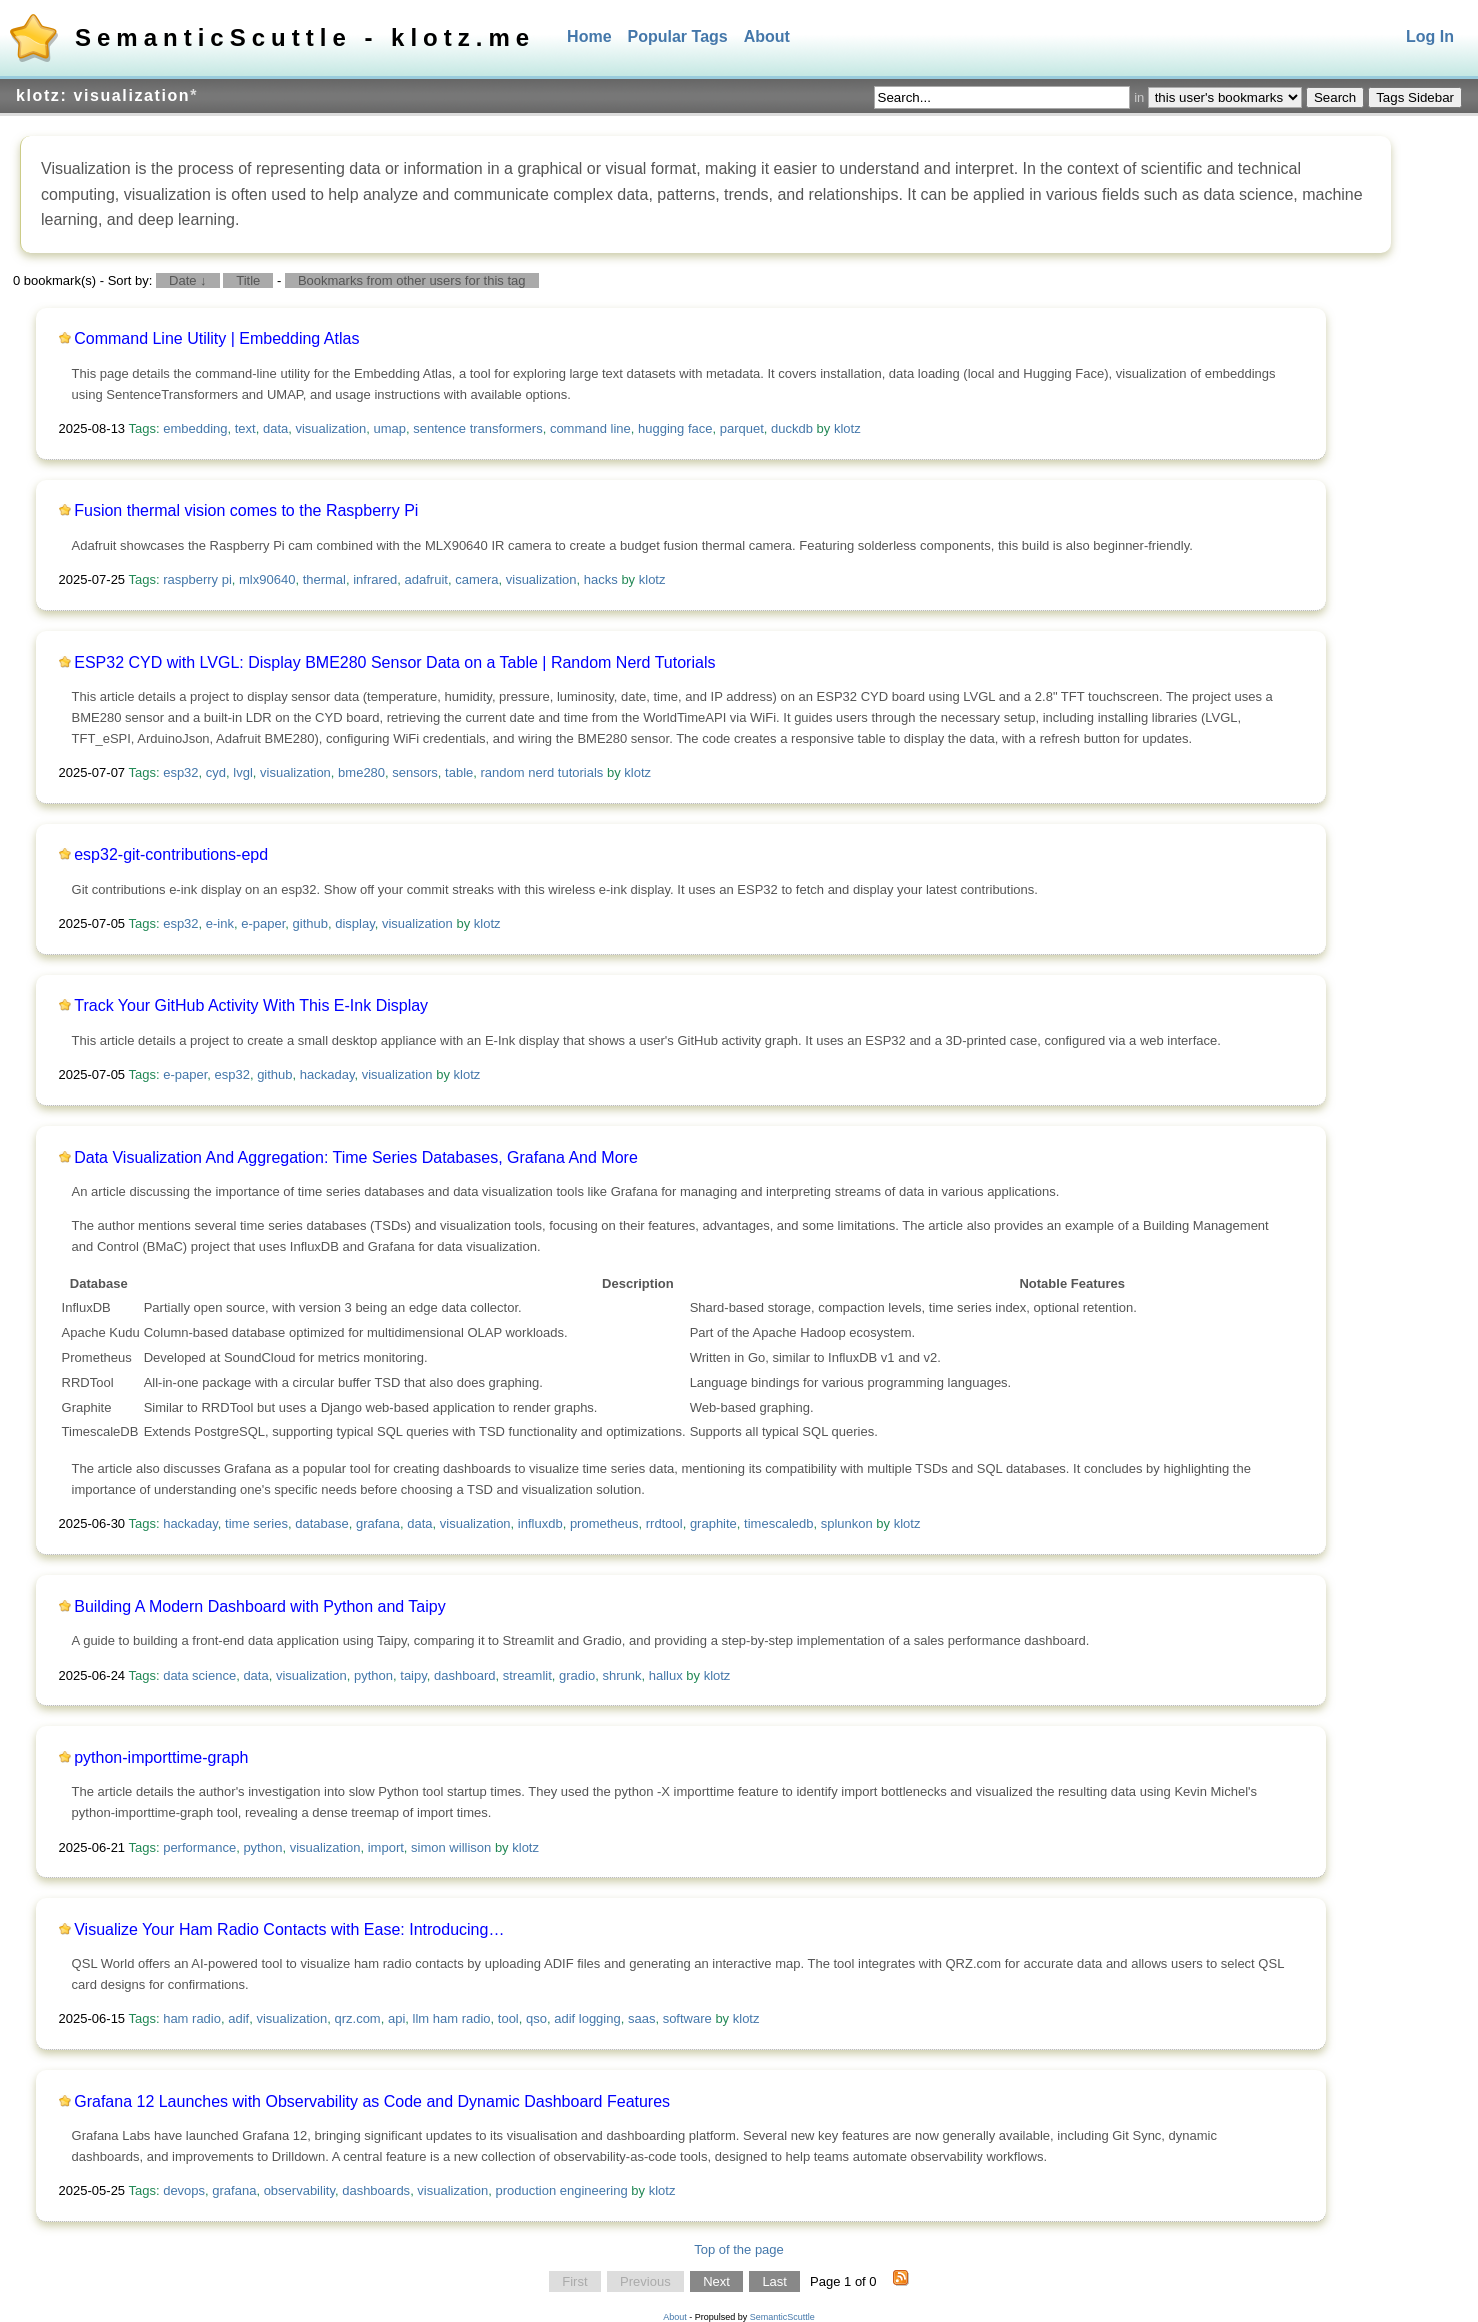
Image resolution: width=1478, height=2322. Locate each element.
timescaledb (778, 1523)
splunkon (847, 1523)
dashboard (464, 1675)
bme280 (361, 772)
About (767, 36)
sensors (415, 772)
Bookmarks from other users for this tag (412, 280)
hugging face (675, 428)
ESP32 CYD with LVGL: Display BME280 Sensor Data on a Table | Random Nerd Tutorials (394, 662)
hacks (601, 579)
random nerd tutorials (542, 772)
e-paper (263, 923)
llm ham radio (452, 2018)
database (322, 1523)
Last (774, 2281)
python (373, 1675)
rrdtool (664, 1523)
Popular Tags (678, 36)
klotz (847, 428)
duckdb (792, 428)
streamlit (527, 1675)
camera (476, 579)
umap (390, 428)
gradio (577, 1675)
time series (256, 1523)
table (459, 772)
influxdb (540, 1523)
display (355, 923)
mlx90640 (267, 579)
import (386, 1847)
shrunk (621, 1675)
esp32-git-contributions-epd (171, 854)
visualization (330, 428)
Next (716, 2281)
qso (536, 2018)
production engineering (561, 2190)
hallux (666, 1675)
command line (590, 428)
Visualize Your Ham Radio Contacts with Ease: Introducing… (289, 1929)
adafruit (426, 579)
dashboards (376, 2190)
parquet (742, 428)
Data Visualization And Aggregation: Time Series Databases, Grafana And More (356, 1157)
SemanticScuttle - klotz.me (305, 37)
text (245, 428)
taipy (413, 1675)
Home (589, 36)
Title (248, 280)
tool (508, 2018)
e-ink (220, 923)
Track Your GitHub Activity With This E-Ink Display (251, 1005)
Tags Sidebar (1415, 97)
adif (238, 2018)
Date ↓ (188, 280)
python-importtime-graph (161, 1757)
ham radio (192, 2018)
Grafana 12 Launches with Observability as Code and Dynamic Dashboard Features (372, 2101)
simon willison (451, 1847)
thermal (324, 579)
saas (641, 2018)
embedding (195, 428)
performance (199, 1847)
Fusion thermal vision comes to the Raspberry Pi (246, 510)
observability (299, 2190)
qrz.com (357, 2018)
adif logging (587, 2018)
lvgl (243, 772)
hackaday (327, 1074)
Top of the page (739, 2249)
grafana (378, 1523)
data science (199, 1675)
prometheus (604, 1523)
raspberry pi (197, 579)
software (687, 2018)
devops (184, 2190)
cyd (216, 772)
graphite (713, 1523)
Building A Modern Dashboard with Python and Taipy (260, 1606)
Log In (1430, 36)
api (396, 2018)
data (275, 428)
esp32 (180, 772)
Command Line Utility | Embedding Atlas (216, 338)
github (310, 923)
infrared (375, 579)
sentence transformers (477, 428)
